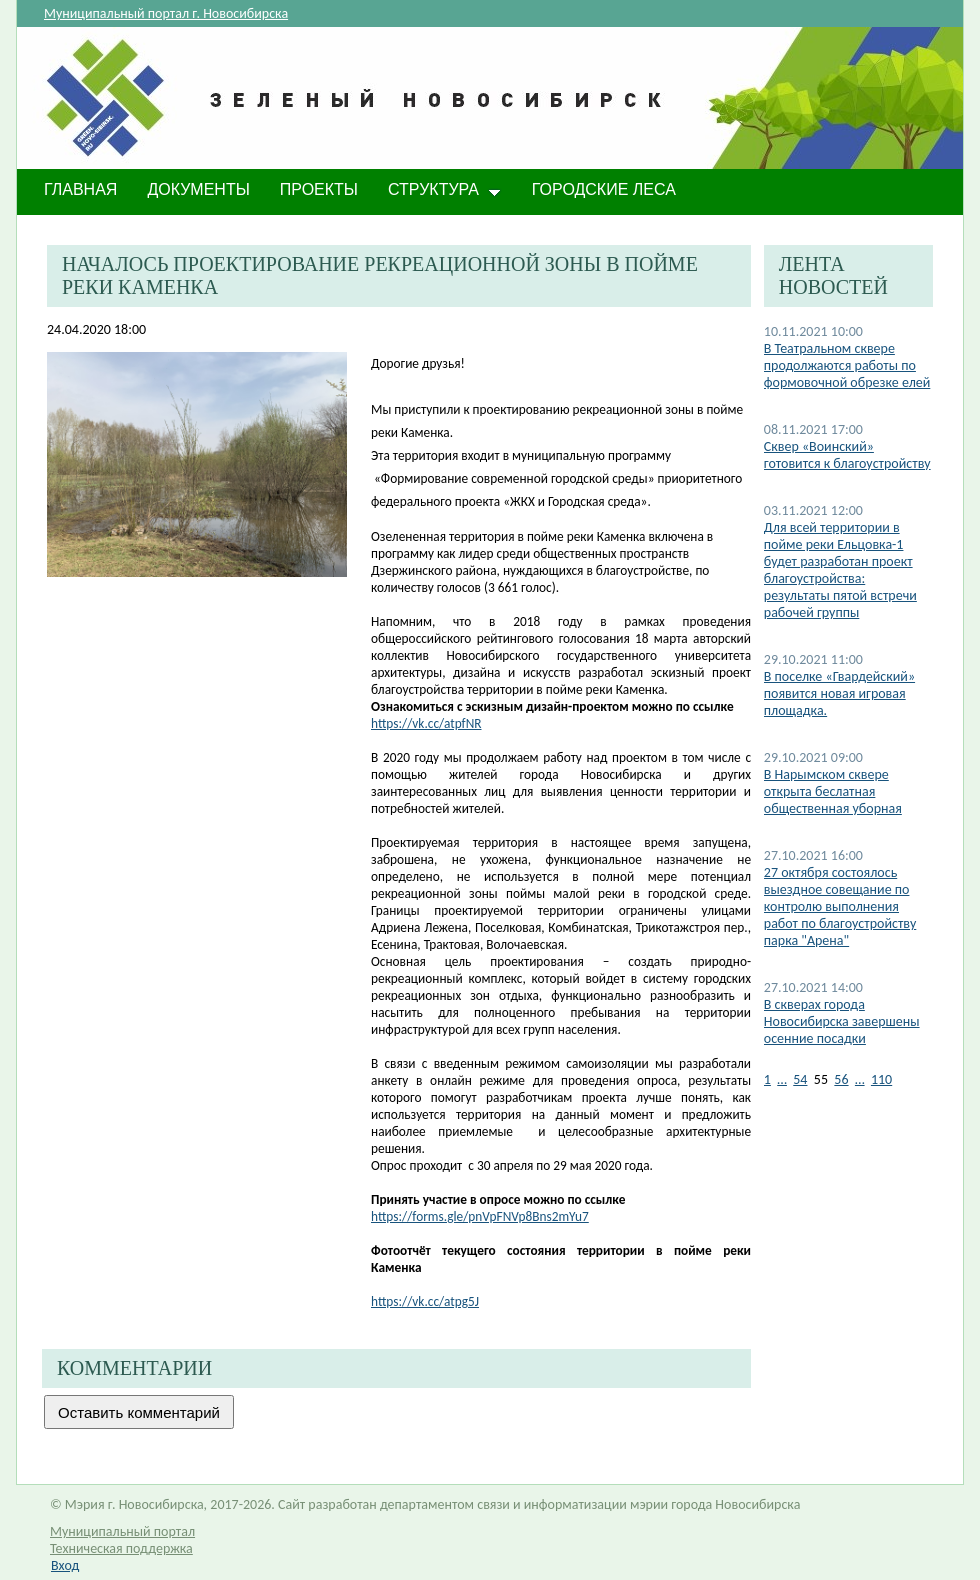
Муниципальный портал (122, 1531)
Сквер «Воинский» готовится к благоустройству (847, 455)
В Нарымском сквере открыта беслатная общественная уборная (833, 791)
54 (800, 1079)
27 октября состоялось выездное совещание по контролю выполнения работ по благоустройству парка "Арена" (840, 906)
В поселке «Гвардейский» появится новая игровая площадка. (839, 693)
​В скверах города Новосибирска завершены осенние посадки (842, 1021)
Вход (65, 1565)
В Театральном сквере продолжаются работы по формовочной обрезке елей (847, 365)
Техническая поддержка (121, 1548)
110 (881, 1079)
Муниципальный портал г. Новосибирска (166, 13)
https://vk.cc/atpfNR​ (426, 723)
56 (841, 1079)
